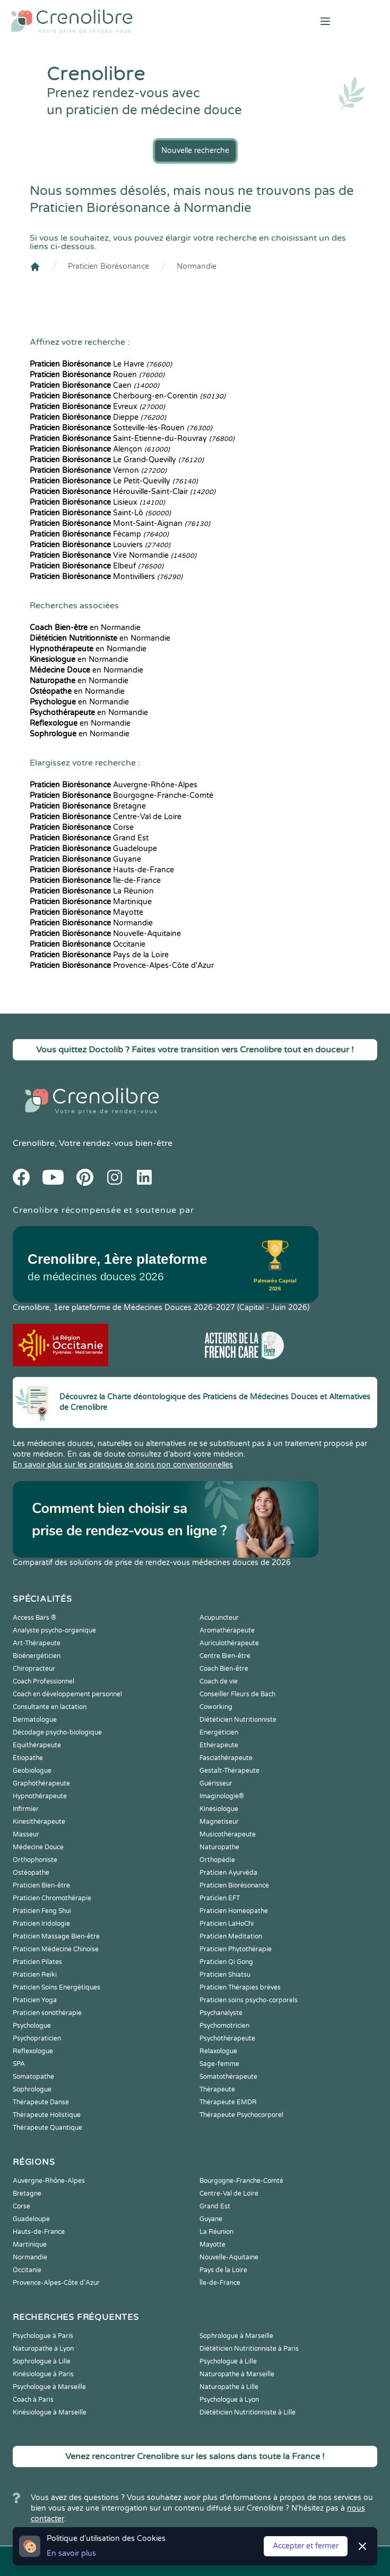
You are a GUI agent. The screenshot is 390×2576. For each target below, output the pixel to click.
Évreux (97, 406)
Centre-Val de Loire (105, 816)
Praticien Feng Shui (42, 1911)
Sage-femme (219, 2064)
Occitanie (87, 944)
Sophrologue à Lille (42, 2361)
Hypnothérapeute (40, 1796)
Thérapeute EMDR (228, 2102)
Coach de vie (219, 1681)
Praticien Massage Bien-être (56, 1936)
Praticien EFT (220, 1898)
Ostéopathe (31, 1872)
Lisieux (97, 502)
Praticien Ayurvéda (228, 1872)
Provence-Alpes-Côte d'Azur (122, 965)
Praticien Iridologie (41, 1923)
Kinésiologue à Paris (43, 2374)
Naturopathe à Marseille (237, 2374)
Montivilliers (106, 576)
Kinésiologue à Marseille (49, 2412)
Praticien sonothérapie (47, 2013)
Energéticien (219, 1732)
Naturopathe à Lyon (43, 2348)
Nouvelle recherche (195, 150)
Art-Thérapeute (36, 1643)
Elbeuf (96, 566)
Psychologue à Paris (43, 2336)
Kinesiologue (219, 1809)
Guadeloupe (93, 848)
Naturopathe (219, 1847)
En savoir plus (71, 2553)
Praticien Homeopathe (234, 1911)
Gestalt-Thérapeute (229, 1770)
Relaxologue (218, 2051)
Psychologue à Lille (228, 2361)
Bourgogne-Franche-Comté (121, 795)
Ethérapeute (219, 1745)
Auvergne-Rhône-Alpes (113, 784)
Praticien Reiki (35, 1974)
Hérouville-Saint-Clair (122, 491)
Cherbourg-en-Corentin (128, 396)
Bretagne (88, 806)
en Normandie (85, 627)
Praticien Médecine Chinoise (56, 1949)
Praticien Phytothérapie (236, 1949)
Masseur (26, 1834)
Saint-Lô (100, 512)
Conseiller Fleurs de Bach (237, 1694)
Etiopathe (28, 1758)
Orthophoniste (35, 1860)
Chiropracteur (34, 1668)
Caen (94, 385)
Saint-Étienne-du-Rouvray (132, 438)
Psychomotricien (224, 2025)
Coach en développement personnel (67, 1694)
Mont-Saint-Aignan (120, 523)
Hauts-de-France (102, 869)
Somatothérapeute (228, 2076)
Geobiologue (32, 1770)
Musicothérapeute (228, 1834)
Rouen (97, 374)
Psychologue (32, 2025)
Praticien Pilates (37, 1962)
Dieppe (98, 417)
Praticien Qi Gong (226, 1962)
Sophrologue (32, 2089)
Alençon (100, 449)
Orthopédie (217, 1860)
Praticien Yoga (35, 2000)
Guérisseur (216, 1783)
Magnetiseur (219, 1821)
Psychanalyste (221, 2013)
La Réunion (92, 891)
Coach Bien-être (224, 1668)
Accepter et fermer (306, 2546)
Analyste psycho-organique (54, 1630)
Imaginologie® (222, 1796)
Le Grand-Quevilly (117, 459)
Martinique (91, 901)
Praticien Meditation (231, 1936)
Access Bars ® (34, 1617)
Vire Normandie (113, 555)
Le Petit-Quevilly (114, 481)
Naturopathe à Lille (229, 2387)
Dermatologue (35, 1719)
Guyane (85, 859)
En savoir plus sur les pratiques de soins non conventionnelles (123, 1464)
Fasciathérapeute (226, 1758)
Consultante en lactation (49, 1707)
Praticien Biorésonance (108, 266)
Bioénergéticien (36, 1656)
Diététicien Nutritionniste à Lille (248, 2412)
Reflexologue (33, 2051)
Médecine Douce (38, 1847)
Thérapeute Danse (41, 2102)
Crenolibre (34, 1143)
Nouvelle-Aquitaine (105, 933)
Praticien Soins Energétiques (56, 1987)
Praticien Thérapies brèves (240, 1987)
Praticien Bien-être (41, 1885)
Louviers (100, 544)
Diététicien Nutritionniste (238, 1719)
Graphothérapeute (41, 1783)
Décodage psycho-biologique (57, 1732)
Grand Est (89, 838)
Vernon (98, 470)
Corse (82, 827)
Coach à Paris (33, 2399)
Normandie (196, 266)
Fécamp (99, 534)
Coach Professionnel (43, 1681)
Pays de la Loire (99, 954)
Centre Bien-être (225, 1656)
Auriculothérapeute (229, 1643)
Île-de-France (95, 880)
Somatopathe (33, 2076)
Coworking (216, 1707)
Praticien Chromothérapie (52, 1898)
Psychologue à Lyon (229, 2399)
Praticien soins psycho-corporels (249, 2000)
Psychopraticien (37, 2038)
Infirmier (26, 1809)
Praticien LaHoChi (227, 1923)
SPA (19, 2064)
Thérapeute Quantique (47, 2127)
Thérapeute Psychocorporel (241, 2115)
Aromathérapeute (227, 1630)
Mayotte (86, 912)
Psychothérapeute (227, 2038)
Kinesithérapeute (39, 1821)
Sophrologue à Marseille (236, 2336)
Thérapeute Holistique (47, 2115)
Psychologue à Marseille (49, 2387)
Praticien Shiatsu (225, 1974)
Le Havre (101, 364)
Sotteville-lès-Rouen (121, 427)
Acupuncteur (219, 1617)
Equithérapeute (37, 1745)
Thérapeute (217, 2089)
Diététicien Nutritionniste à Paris (249, 2348)
